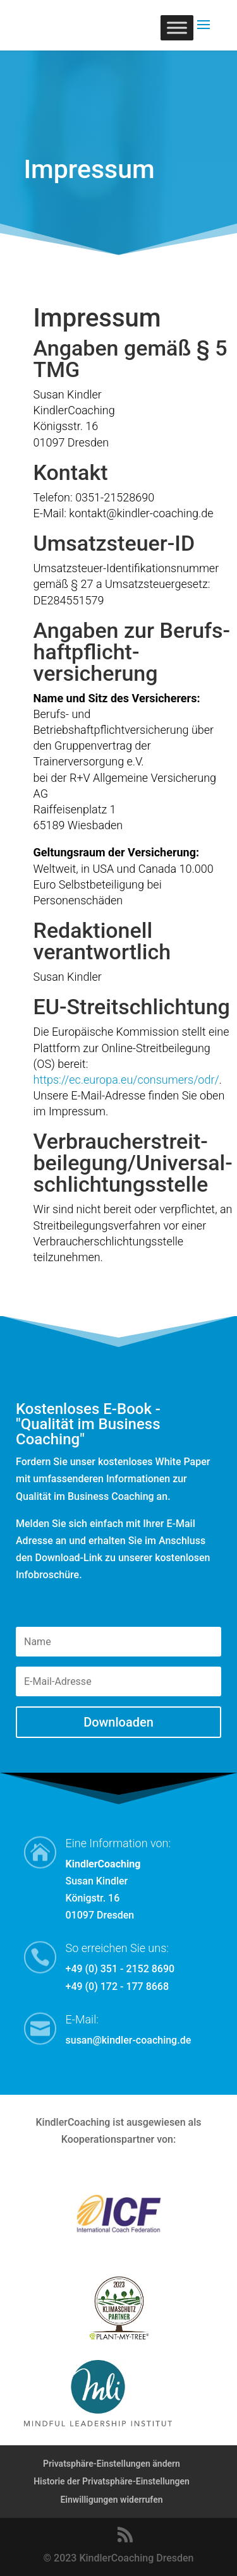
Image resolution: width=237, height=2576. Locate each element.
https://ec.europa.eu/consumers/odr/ (126, 1079)
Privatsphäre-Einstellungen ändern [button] (111, 2464)
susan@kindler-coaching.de (128, 2040)
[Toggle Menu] (177, 27)
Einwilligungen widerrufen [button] (111, 2500)
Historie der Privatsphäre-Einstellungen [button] (111, 2481)
